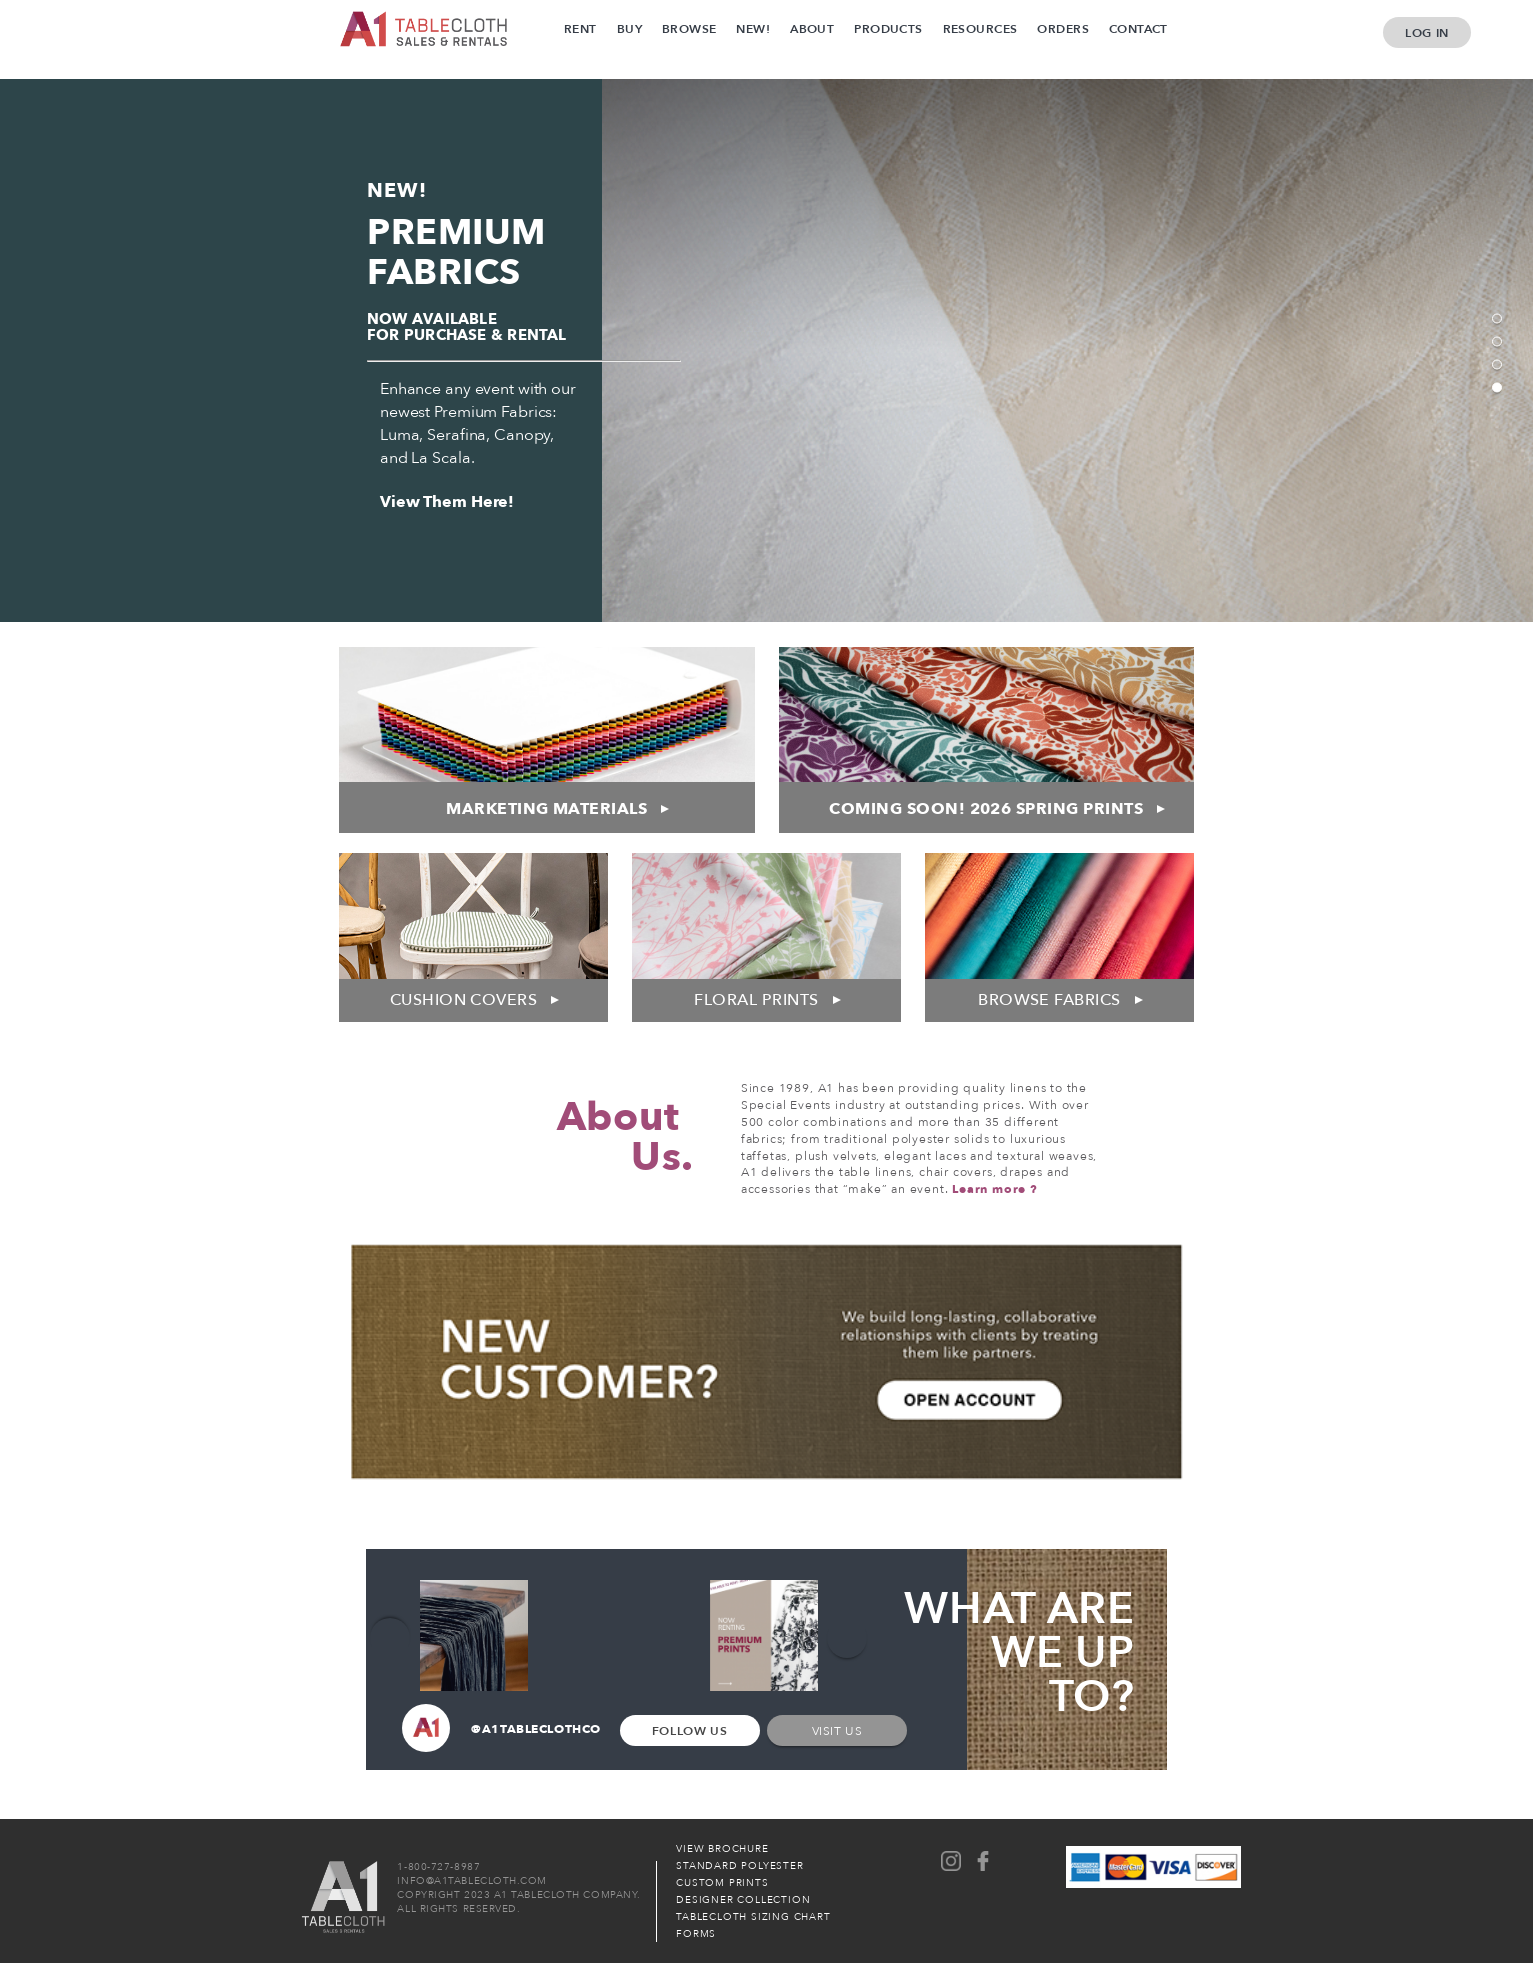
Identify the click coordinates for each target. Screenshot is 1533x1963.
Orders (1063, 29)
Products (888, 29)
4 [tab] (1497, 388)
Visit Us (837, 1731)
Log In (1427, 33)
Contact (1138, 29)
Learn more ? (995, 1189)
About (812, 29)
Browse (689, 29)
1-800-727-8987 (438, 1867)
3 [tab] (1497, 365)
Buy (629, 29)
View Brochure (722, 1849)
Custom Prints (722, 1883)
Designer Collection (743, 1900)
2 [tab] (1497, 342)
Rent (580, 29)
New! (753, 29)
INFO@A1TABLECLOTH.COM (472, 1881)
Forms (696, 1934)
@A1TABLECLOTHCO (502, 1730)
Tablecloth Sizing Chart (753, 1917)
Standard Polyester (739, 1866)
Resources (980, 29)
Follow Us (689, 1731)
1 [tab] (1497, 319)
